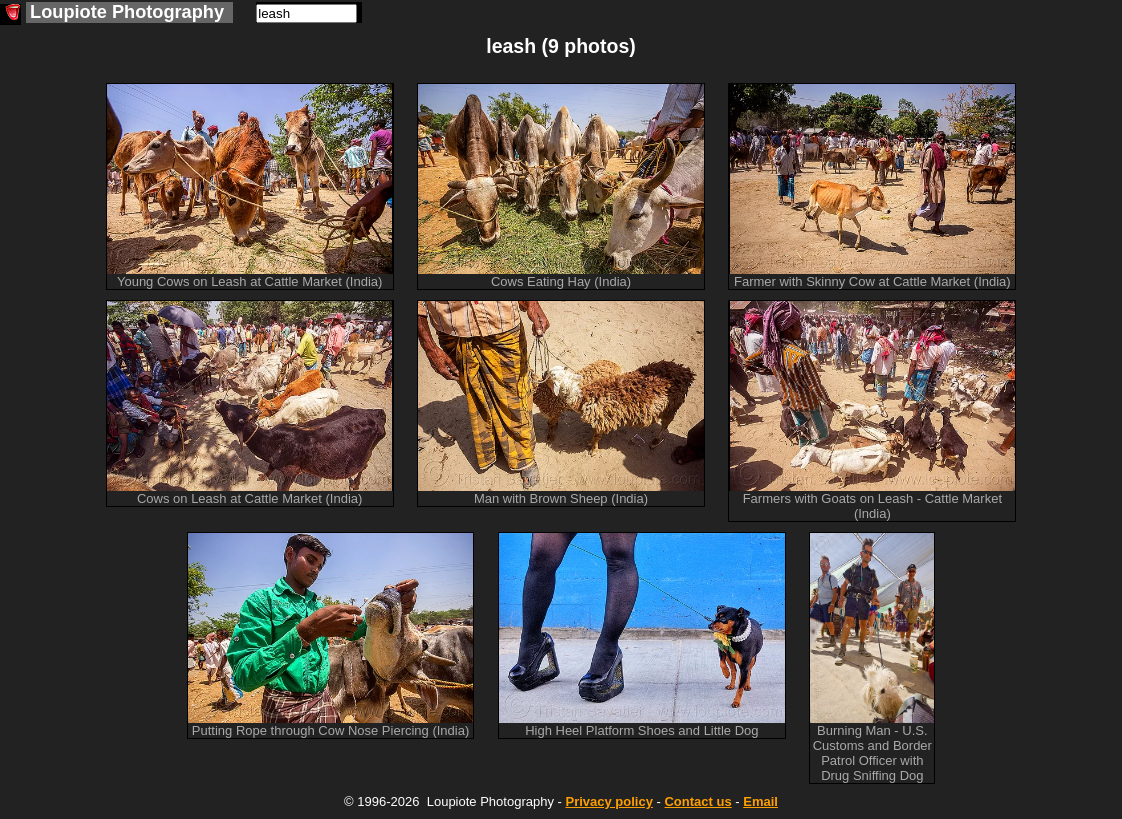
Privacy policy (608, 801)
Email (760, 801)
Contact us (697, 801)
